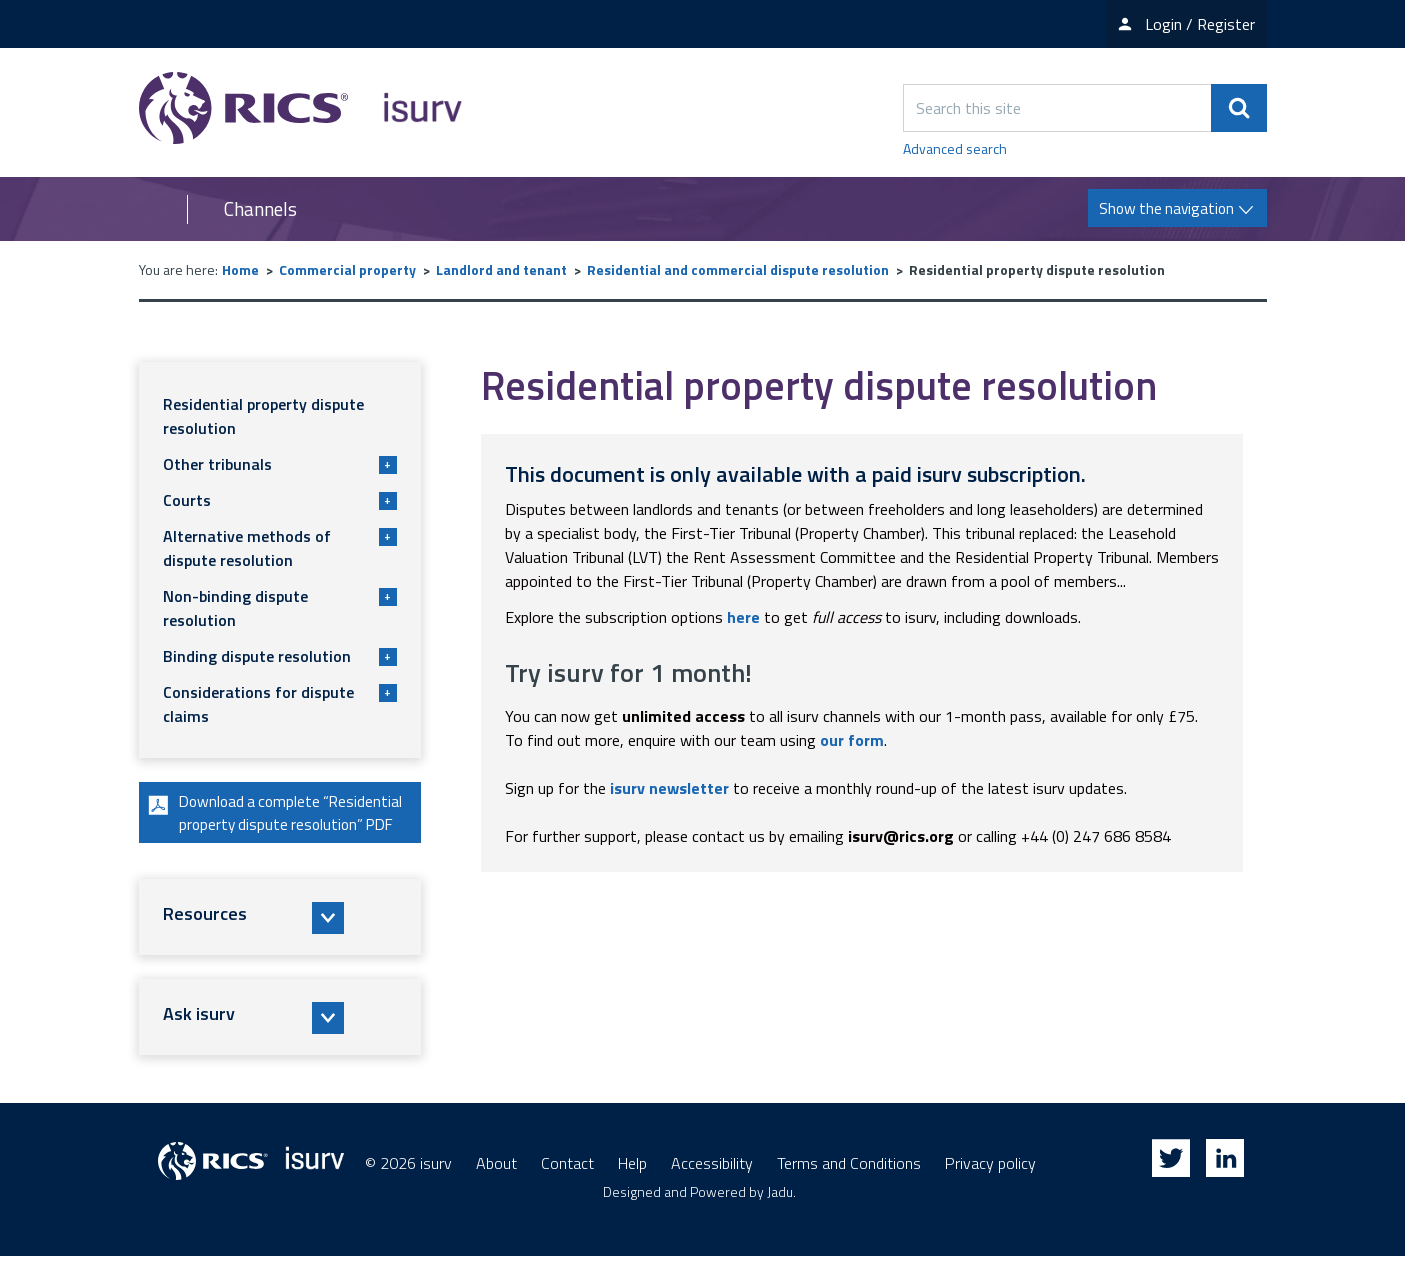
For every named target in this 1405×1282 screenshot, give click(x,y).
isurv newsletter (669, 788)
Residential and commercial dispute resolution (738, 269)
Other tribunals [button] (280, 464)
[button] (280, 944)
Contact (567, 1189)
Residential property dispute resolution (263, 416)
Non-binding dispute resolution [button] (280, 608)
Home (240, 269)
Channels (260, 209)
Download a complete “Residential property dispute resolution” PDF (260, 826)
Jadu (780, 1217)
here (743, 617)
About (496, 1189)
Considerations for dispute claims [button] (280, 704)
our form (852, 740)
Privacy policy (990, 1189)
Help (632, 1189)
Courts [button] (280, 500)
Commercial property (347, 269)
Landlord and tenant (501, 269)
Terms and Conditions (849, 1189)
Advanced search (955, 148)
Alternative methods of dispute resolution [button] (280, 548)
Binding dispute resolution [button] (280, 656)
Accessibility (712, 1189)
